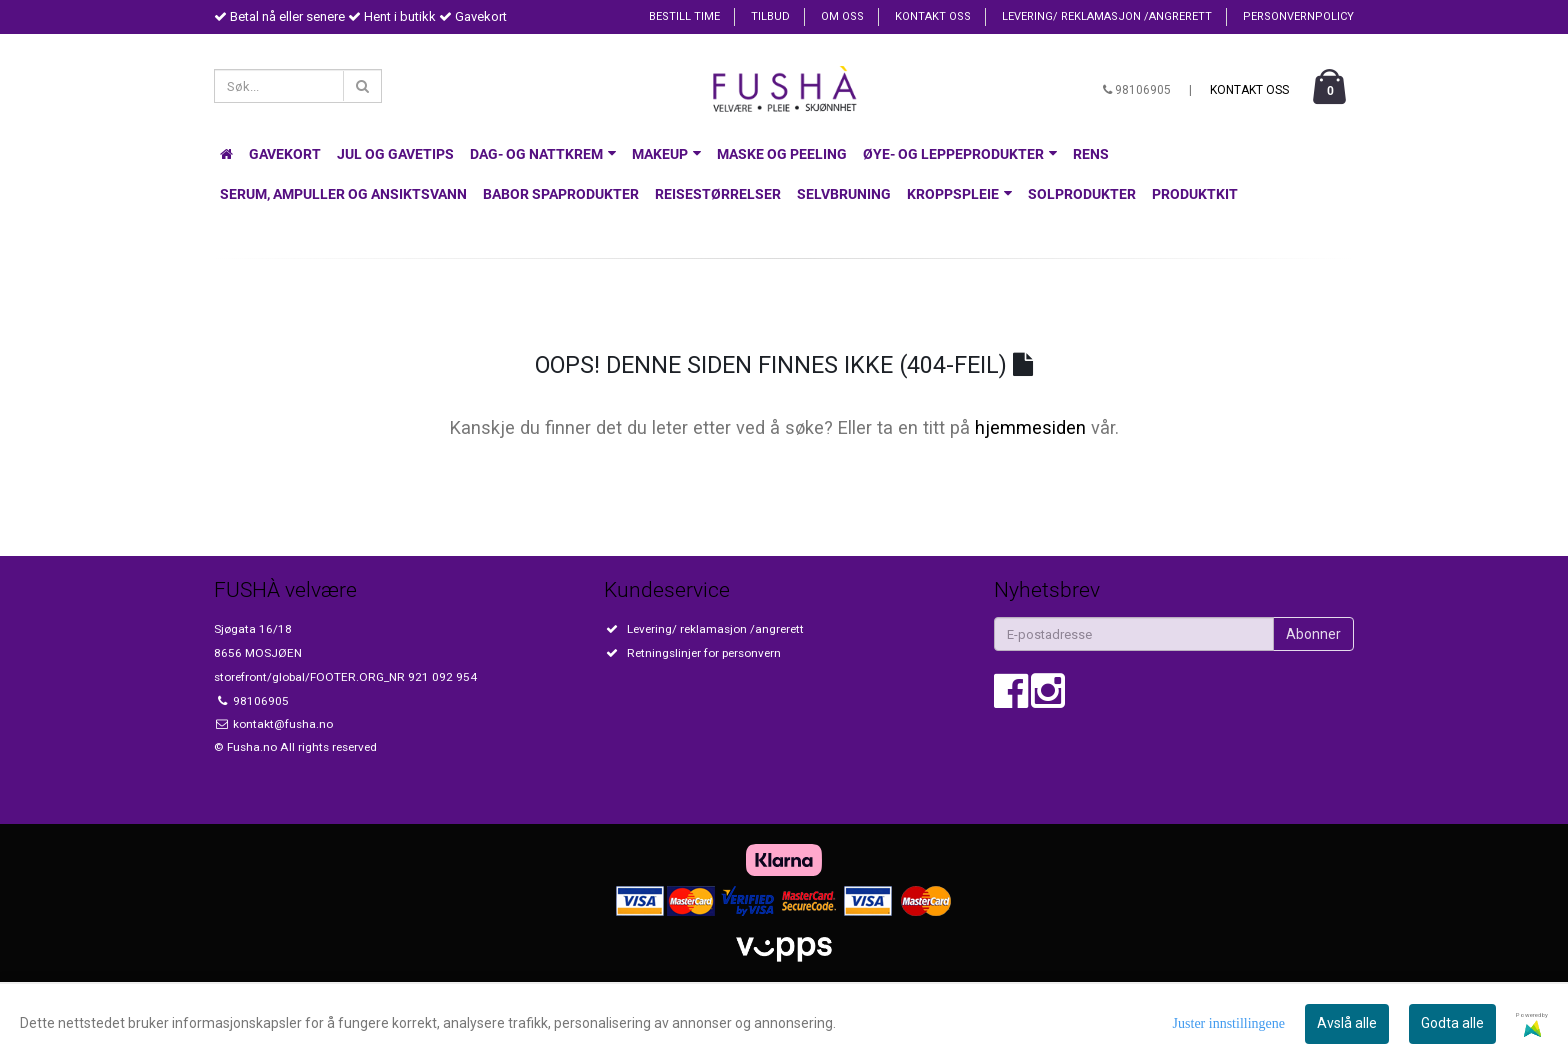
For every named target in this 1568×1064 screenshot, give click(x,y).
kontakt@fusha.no (281, 724)
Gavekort (285, 154)
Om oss (842, 16)
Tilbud (770, 16)
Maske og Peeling (782, 154)
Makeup (666, 154)
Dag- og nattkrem (543, 154)
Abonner (1313, 634)
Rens (1091, 154)
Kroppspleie (959, 194)
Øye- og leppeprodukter (960, 154)
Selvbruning (844, 194)
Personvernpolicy (1298, 16)
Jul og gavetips (395, 154)
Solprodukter (1082, 194)
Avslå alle (1347, 1023)
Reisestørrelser (718, 194)
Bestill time (684, 16)
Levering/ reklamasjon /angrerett (1107, 16)
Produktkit (1195, 194)
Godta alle (1452, 1023)
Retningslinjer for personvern (704, 653)
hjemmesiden (1030, 427)
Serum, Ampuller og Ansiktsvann (343, 194)
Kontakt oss (933, 16)
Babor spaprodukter (561, 194)
